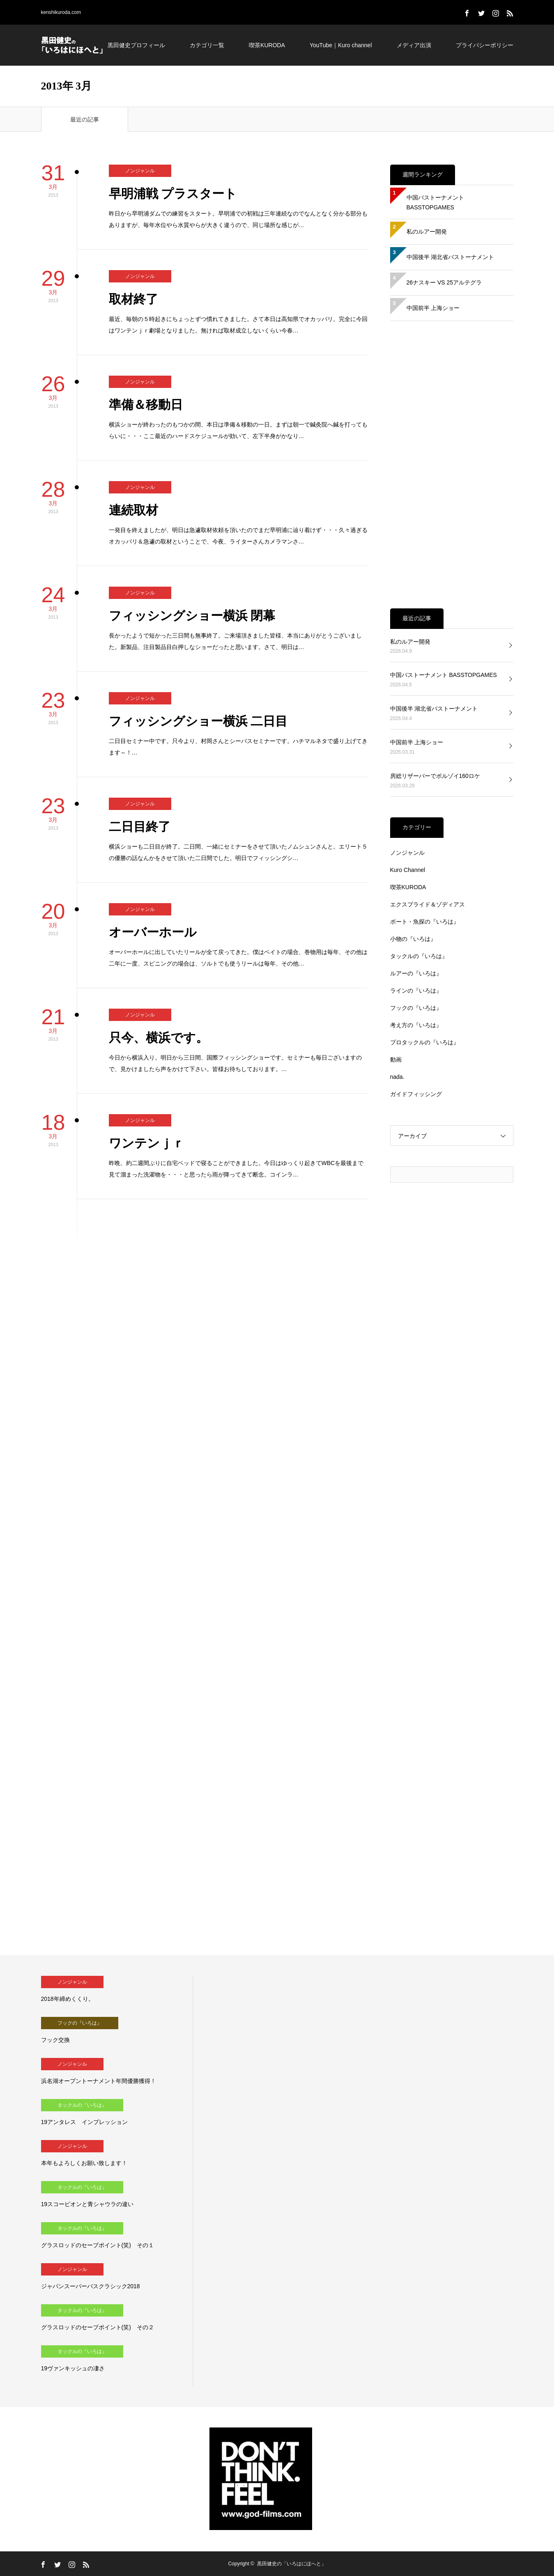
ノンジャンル (140, 171)
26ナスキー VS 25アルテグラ (444, 282)
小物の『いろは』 (413, 939)
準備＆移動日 (146, 404)
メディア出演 (414, 45)
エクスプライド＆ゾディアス (427, 904)
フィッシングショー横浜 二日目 (198, 721)
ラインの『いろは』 (416, 990)
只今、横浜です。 (158, 1037)
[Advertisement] (451, 465)
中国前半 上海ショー (433, 308)
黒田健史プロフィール (136, 45)
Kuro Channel (407, 870)
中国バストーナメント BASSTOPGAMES (435, 202)
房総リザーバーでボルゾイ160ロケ (435, 776)
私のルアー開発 (427, 231)
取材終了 (133, 299)
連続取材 (133, 510)
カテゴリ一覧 (207, 45)
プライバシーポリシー (484, 45)
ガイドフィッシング (416, 1094)
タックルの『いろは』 (419, 956)
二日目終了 (139, 826)
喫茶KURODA (267, 45)
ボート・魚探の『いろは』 (424, 921)
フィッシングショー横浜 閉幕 (192, 615)
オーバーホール (153, 932)
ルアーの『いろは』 (416, 973)
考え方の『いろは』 (416, 1025)
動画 (396, 1059)
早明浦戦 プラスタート (173, 193)
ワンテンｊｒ (146, 1143)
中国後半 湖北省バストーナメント (450, 257)
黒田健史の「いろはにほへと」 (291, 2564)
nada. (397, 1077)
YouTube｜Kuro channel (341, 45)
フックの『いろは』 (416, 1008)
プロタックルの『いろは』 (424, 1042)
